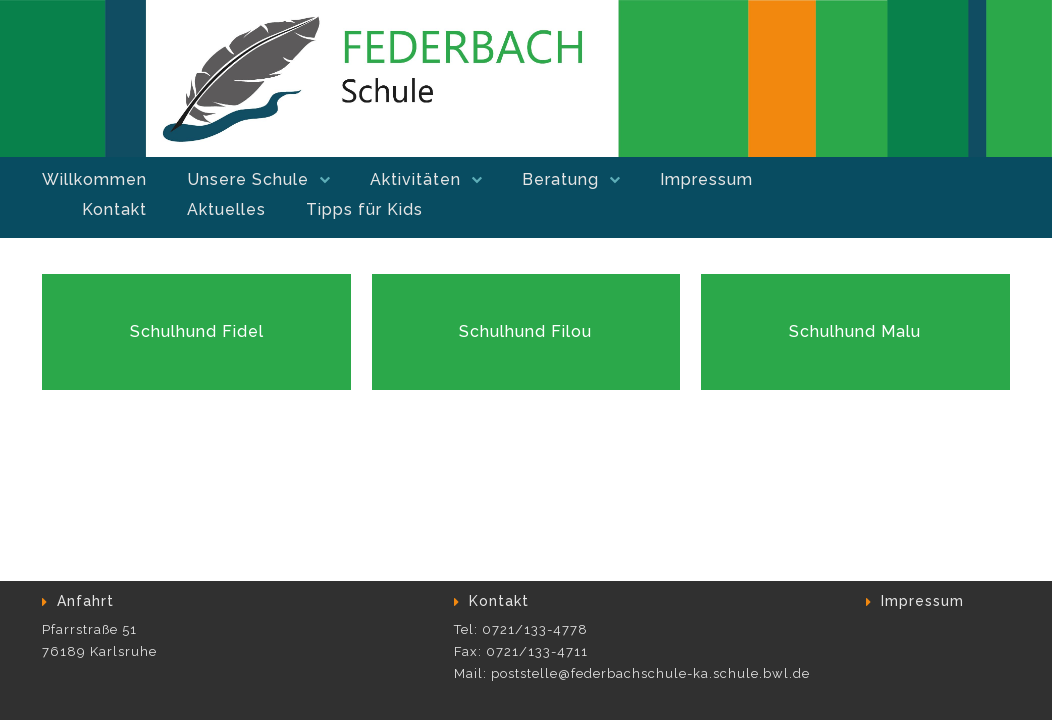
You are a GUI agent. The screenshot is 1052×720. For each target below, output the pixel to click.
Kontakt (114, 209)
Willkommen (94, 179)
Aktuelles (226, 209)
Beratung (560, 179)
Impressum (706, 179)
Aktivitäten (415, 179)
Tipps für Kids (364, 209)
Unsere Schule (248, 179)
